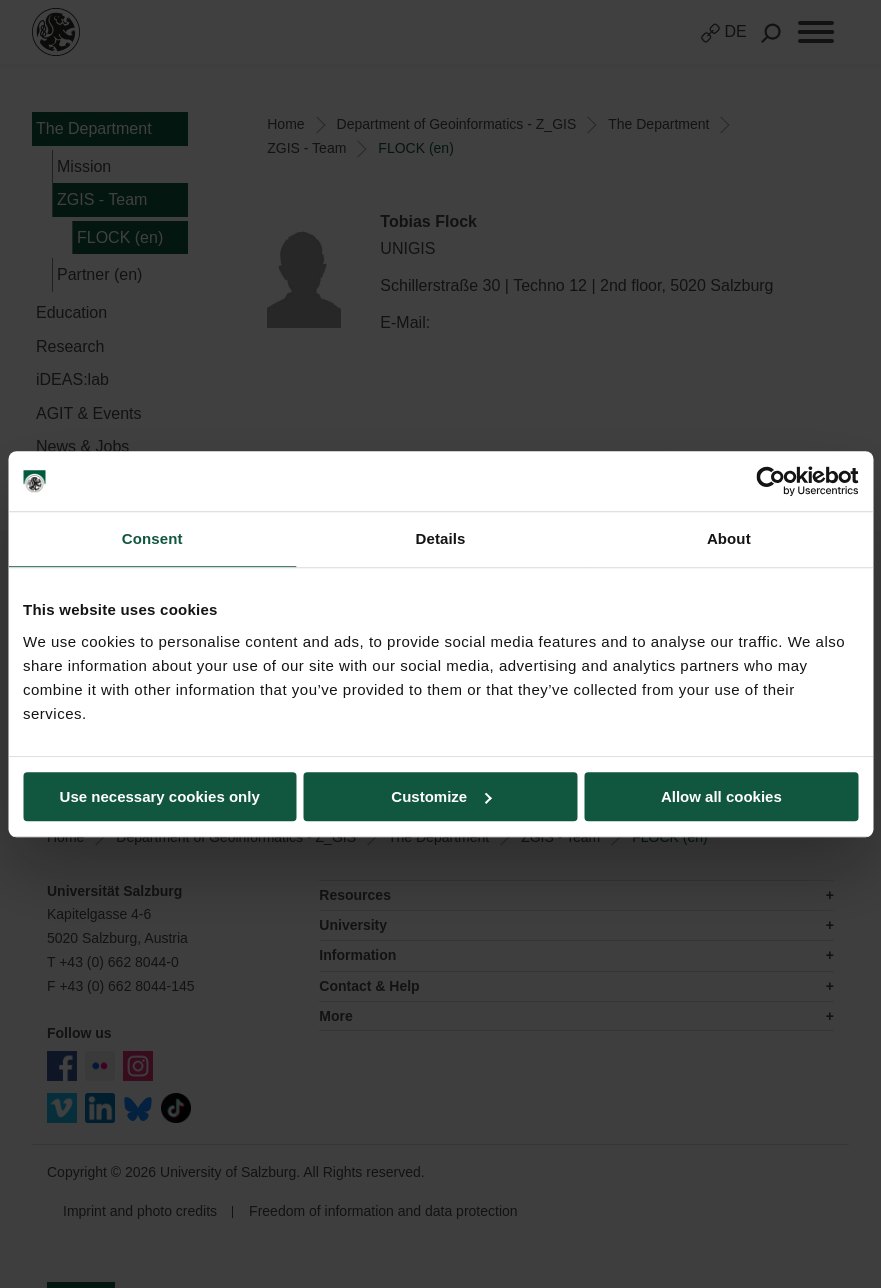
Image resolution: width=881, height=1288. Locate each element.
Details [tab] (441, 538)
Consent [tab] (152, 538)
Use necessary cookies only (160, 796)
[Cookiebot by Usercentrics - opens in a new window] (770, 481)
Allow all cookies (721, 796)
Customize (441, 796)
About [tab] (729, 538)
